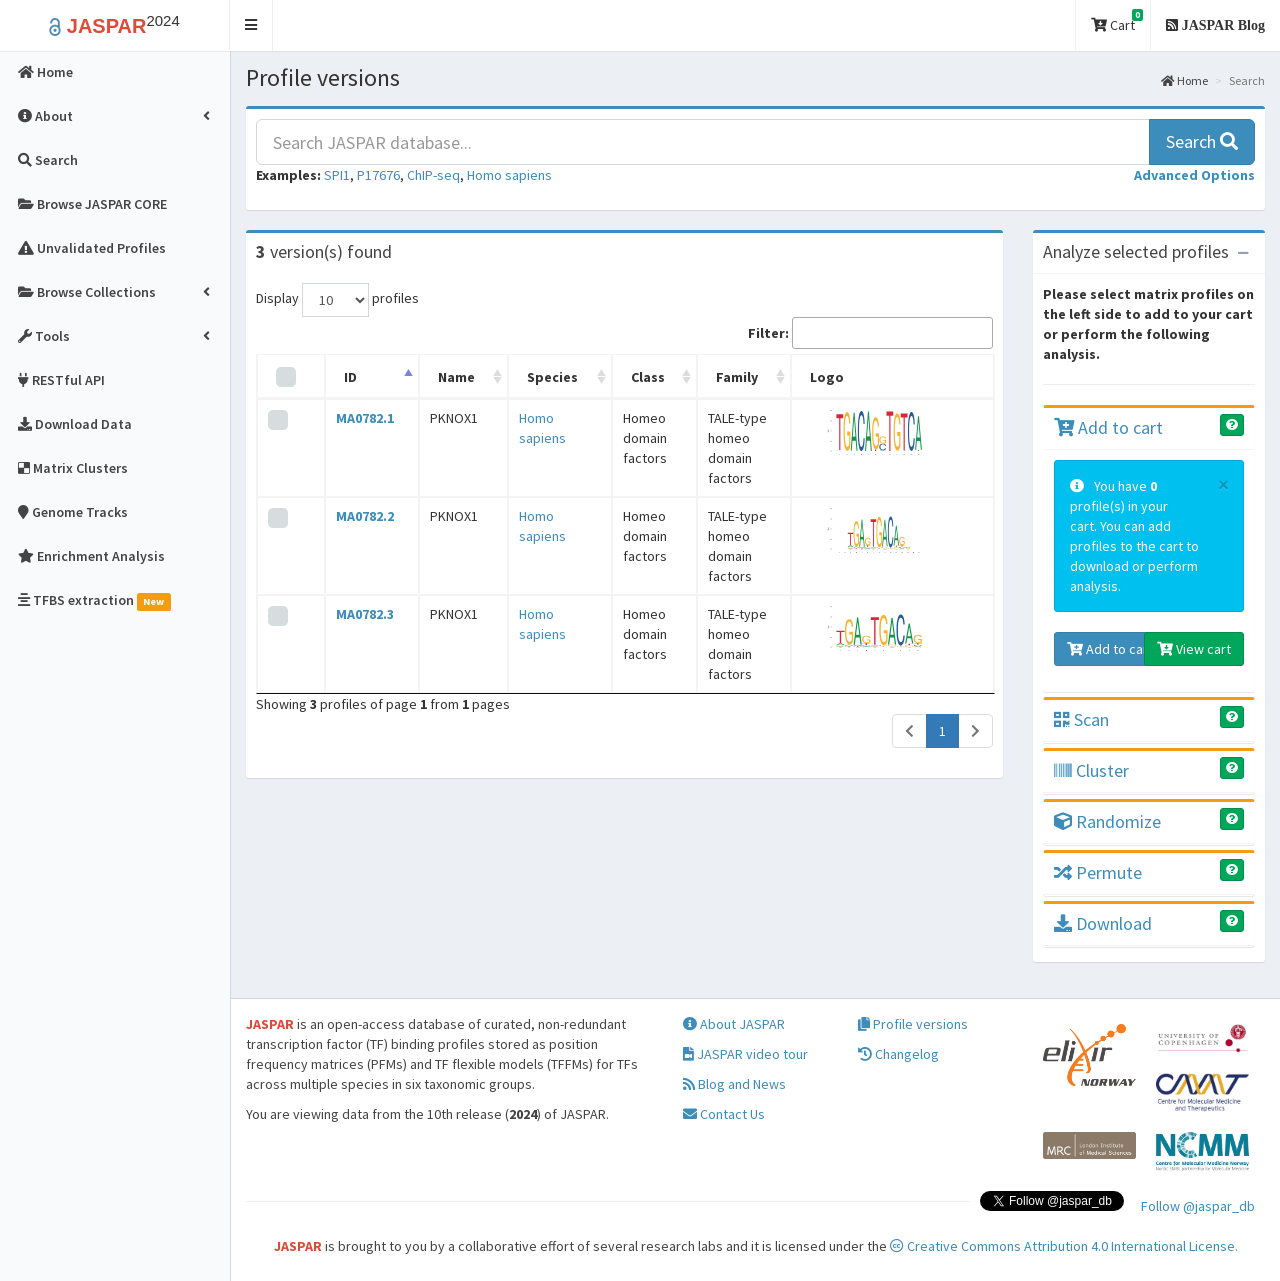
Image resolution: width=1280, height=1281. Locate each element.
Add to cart (1108, 427)
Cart (1117, 21)
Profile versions (913, 1024)
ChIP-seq (433, 175)
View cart (1194, 649)
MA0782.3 (355, 574)
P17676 (378, 175)
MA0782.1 (355, 418)
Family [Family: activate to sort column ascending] (719, 377)
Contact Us (724, 1114)
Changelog (898, 1054)
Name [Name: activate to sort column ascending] (432, 377)
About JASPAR (734, 1024)
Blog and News (734, 1084)
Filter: (870, 333)
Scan (1081, 719)
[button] (251, 25)
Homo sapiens (509, 175)
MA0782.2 (355, 496)
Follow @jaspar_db (1198, 1206)
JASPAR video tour (745, 1054)
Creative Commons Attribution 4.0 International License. (1064, 1246)
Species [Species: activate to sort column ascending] (514, 377)
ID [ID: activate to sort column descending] (340, 377)
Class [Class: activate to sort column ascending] (604, 377)
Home (1184, 80)
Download (1103, 923)
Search (1202, 141)
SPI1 (337, 175)
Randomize (1107, 821)
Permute (1098, 872)
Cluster (1091, 770)
